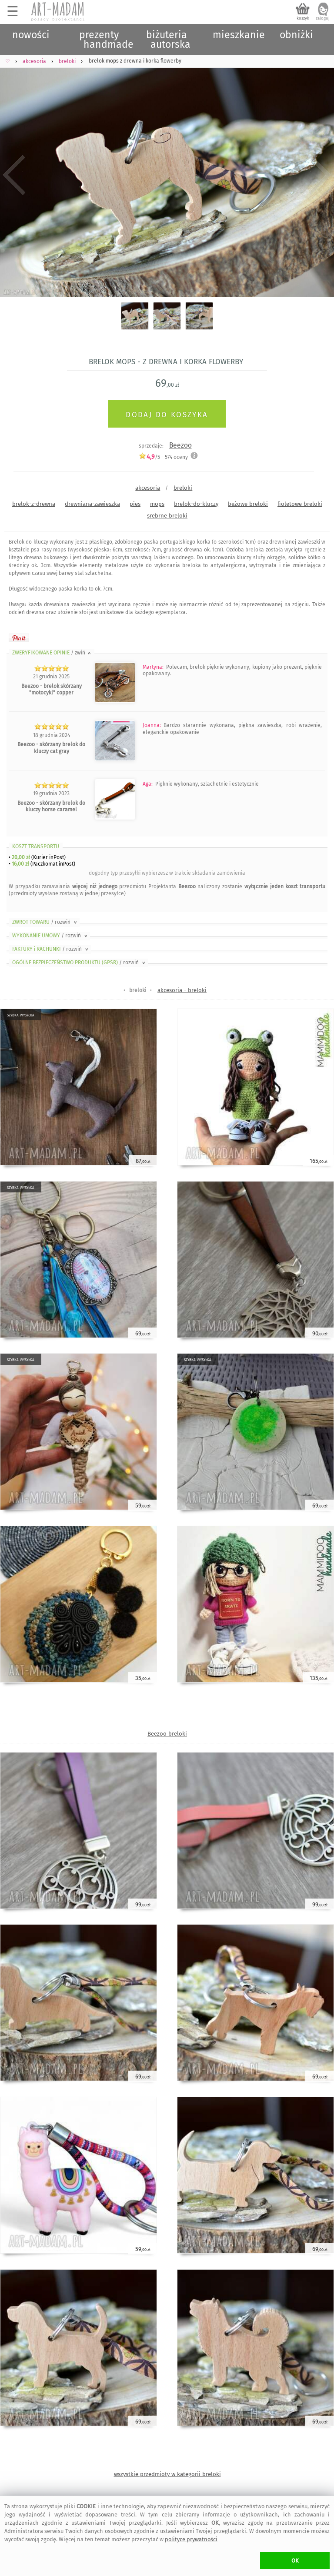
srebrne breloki (167, 515)
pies (135, 504)
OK (295, 2560)
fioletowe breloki (299, 504)
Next (320, 175)
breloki (183, 488)
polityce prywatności (191, 2539)
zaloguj (323, 18)
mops (157, 504)
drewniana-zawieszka (92, 504)
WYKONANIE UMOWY (50, 936)
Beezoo (180, 445)
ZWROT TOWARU (45, 922)
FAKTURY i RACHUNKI (51, 949)
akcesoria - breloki (182, 990)
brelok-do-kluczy (196, 504)
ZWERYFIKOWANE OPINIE (52, 653)
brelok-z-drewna (33, 504)
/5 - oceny (163, 457)
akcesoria (147, 488)
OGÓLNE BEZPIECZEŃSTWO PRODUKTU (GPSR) (79, 962)
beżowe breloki (248, 504)
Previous (14, 175)
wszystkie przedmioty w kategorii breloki (167, 2474)
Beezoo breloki (167, 1733)
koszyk (303, 18)
